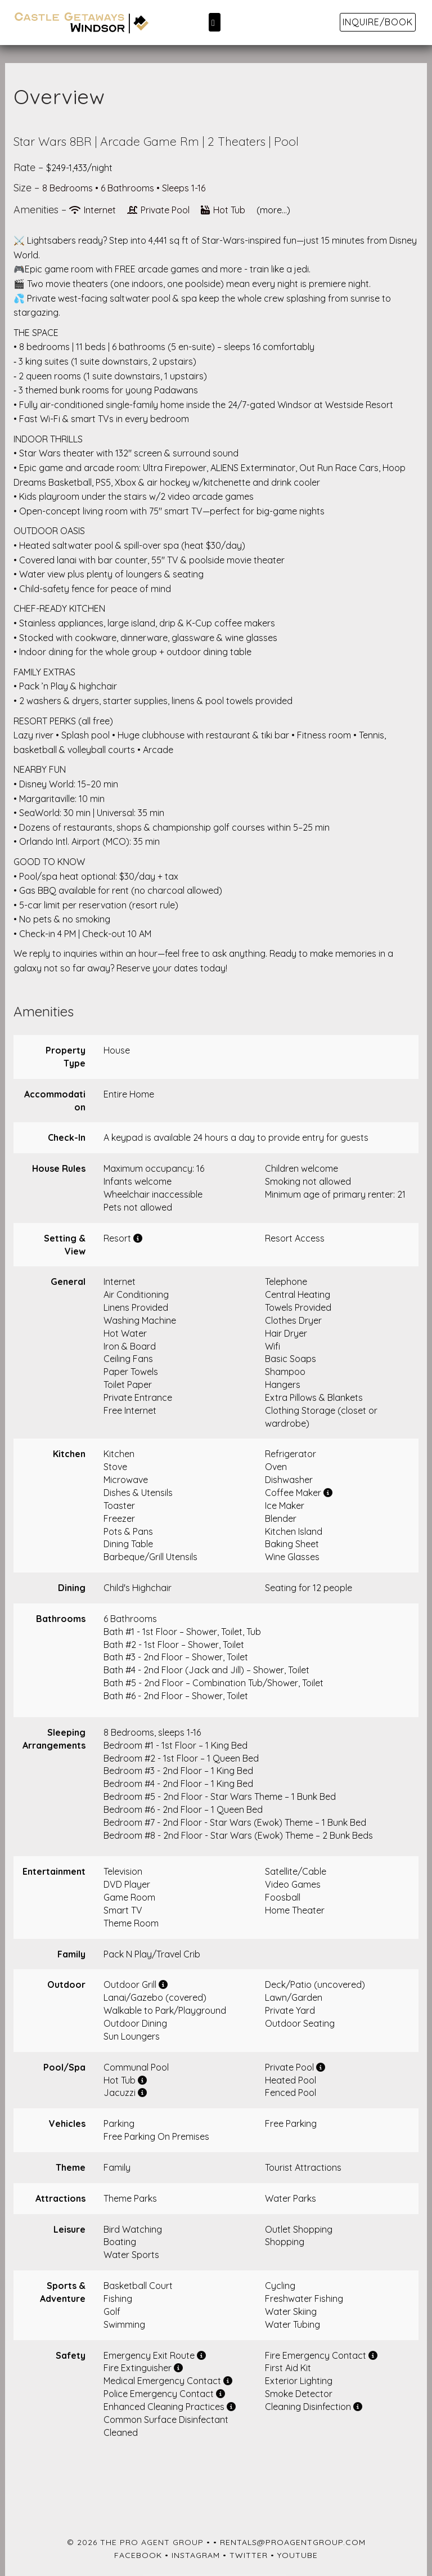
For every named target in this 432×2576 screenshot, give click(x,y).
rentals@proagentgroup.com (293, 2542)
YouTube (297, 2555)
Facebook (138, 2555)
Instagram (196, 2555)
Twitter (249, 2555)
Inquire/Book (378, 22)
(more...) (273, 210)
